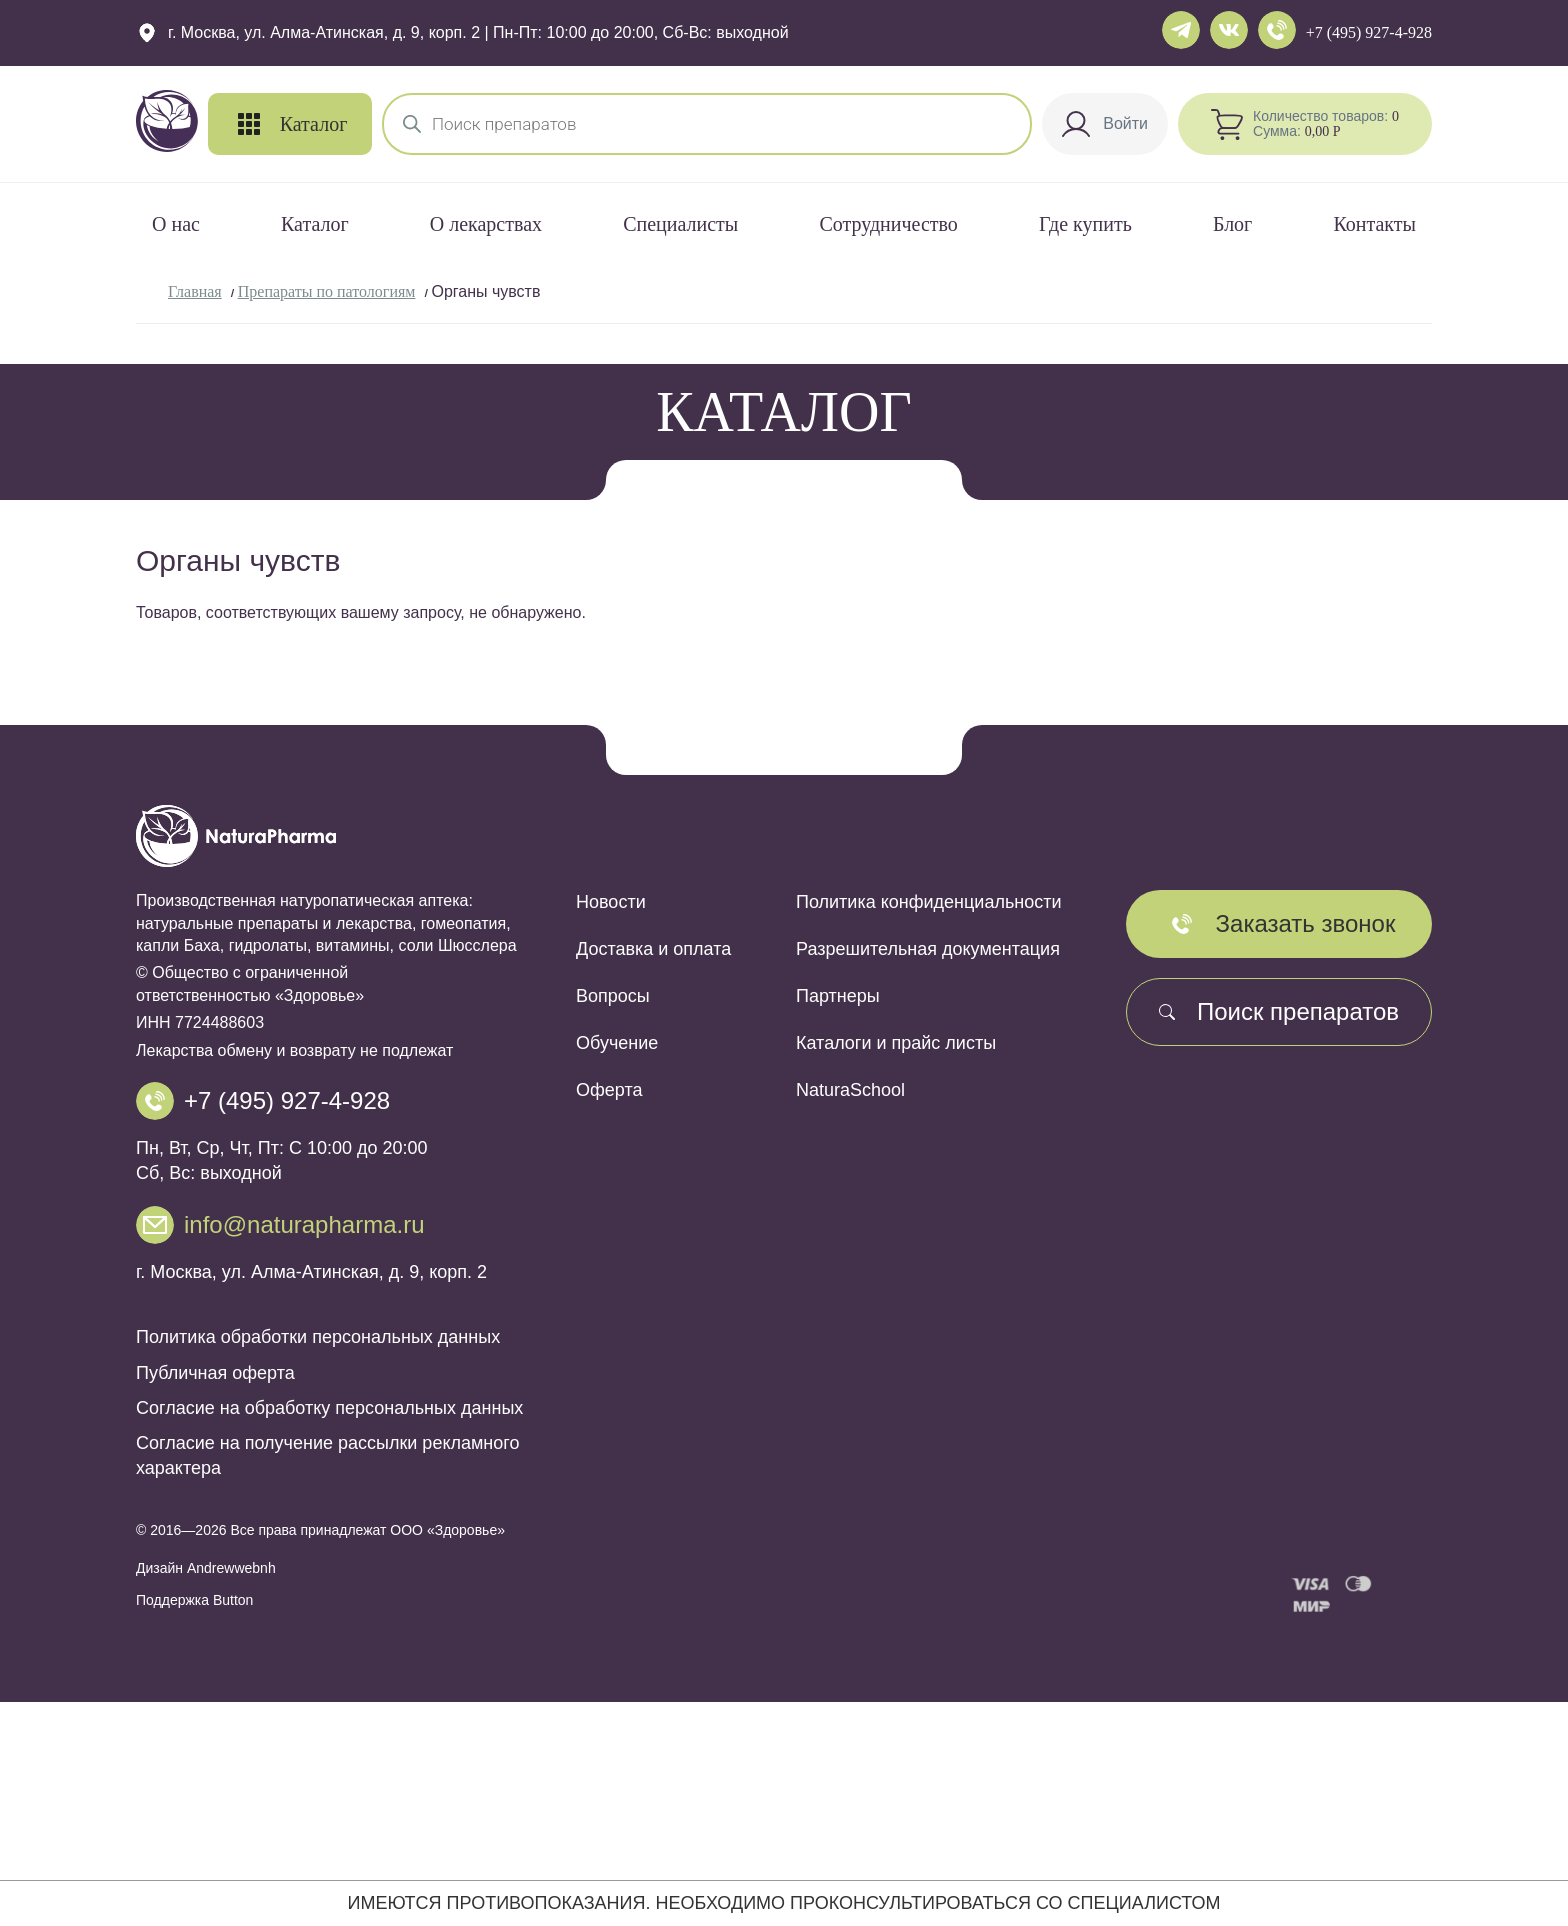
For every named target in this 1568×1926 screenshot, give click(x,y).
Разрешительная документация (928, 949)
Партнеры (838, 996)
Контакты (1374, 224)
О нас (176, 224)
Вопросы (613, 996)
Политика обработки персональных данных (318, 1337)
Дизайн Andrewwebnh (206, 1568)
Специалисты (680, 224)
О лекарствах (486, 224)
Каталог (315, 224)
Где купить (1085, 224)
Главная (195, 291)
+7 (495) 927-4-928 (1369, 32)
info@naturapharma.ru (304, 1224)
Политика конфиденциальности (929, 902)
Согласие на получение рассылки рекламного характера (327, 1455)
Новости (611, 902)
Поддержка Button (194, 1600)
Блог (1232, 224)
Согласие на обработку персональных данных (329, 1408)
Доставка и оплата (653, 949)
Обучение (617, 1043)
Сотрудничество (888, 224)
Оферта (609, 1090)
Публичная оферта (215, 1373)
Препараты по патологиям (327, 291)
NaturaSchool (850, 1090)
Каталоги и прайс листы (896, 1043)
